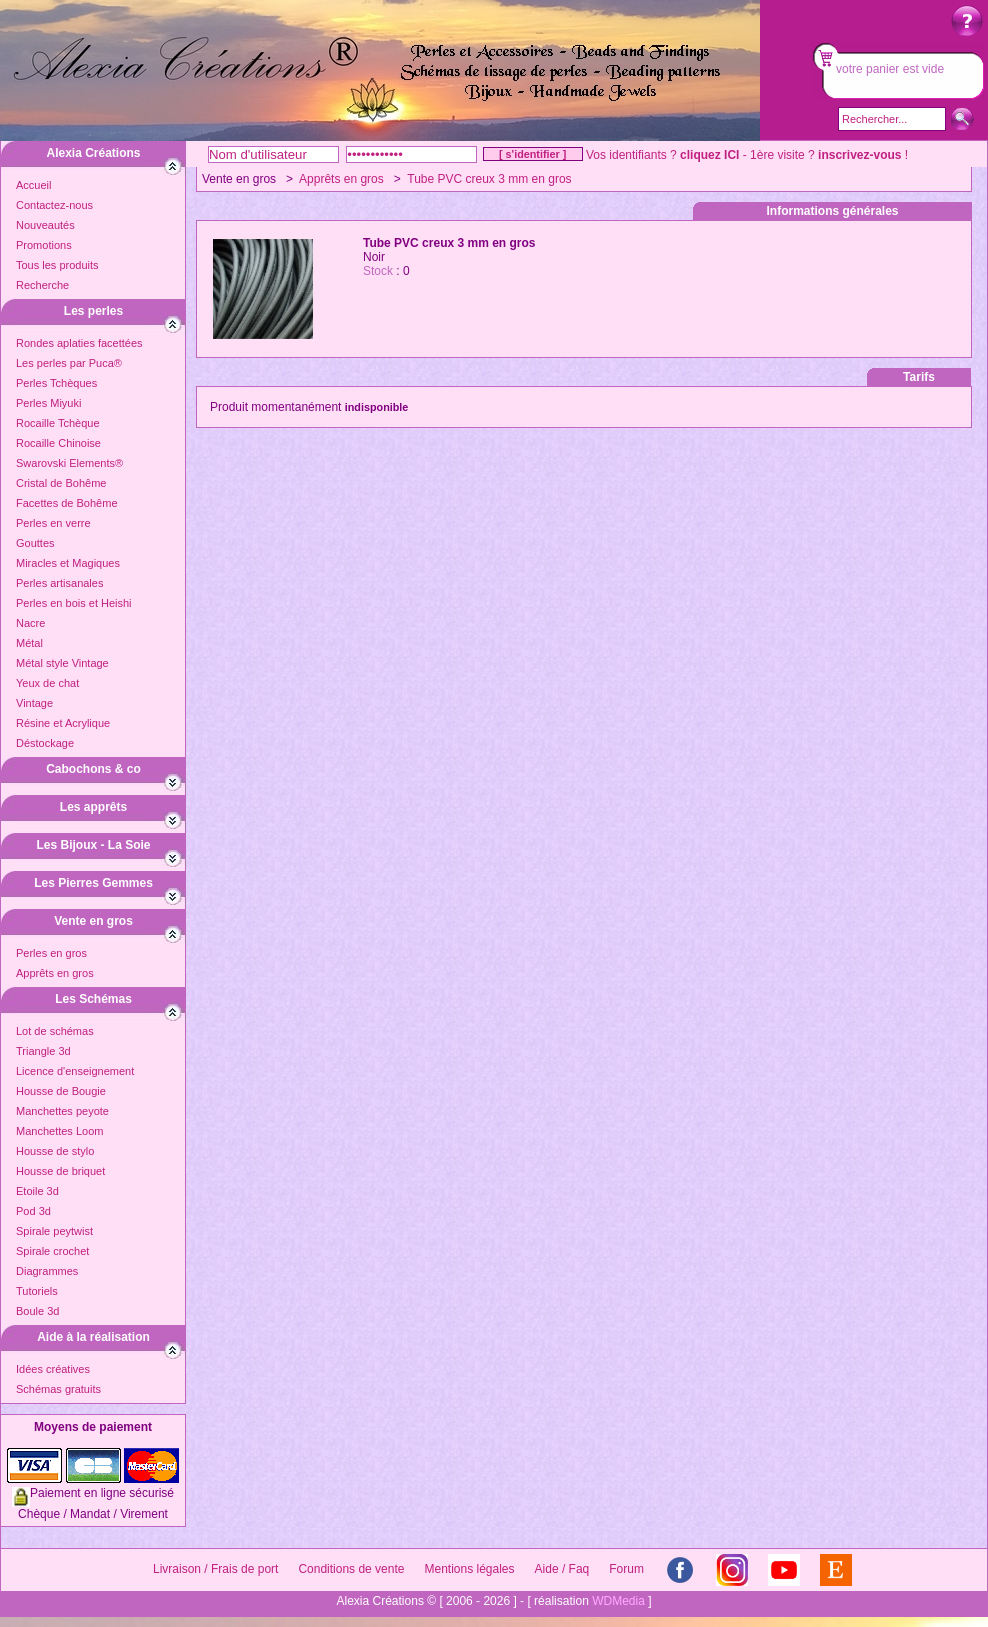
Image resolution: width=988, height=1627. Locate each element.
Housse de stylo (55, 1151)
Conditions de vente (351, 1569)
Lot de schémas (55, 1031)
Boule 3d (37, 1311)
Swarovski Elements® (69, 463)
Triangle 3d (43, 1051)
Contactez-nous (54, 205)
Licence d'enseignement (75, 1071)
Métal (29, 643)
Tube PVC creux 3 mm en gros (489, 179)
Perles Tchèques (56, 383)
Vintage (34, 703)
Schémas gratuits (58, 1389)
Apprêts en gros (55, 973)
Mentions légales (469, 1569)
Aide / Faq (562, 1569)
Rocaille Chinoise (58, 443)
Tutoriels (37, 1291)
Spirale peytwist (54, 1231)
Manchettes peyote (62, 1111)
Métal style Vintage (62, 663)
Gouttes (35, 543)
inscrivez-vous (859, 155)
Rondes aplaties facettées (79, 343)
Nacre (30, 623)
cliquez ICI (709, 155)
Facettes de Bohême (67, 503)
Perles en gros (51, 953)
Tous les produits (57, 265)
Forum (626, 1569)
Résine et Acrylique (63, 723)
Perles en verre (53, 523)
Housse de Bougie (61, 1091)
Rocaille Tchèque (58, 423)
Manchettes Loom (59, 1131)
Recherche (42, 285)
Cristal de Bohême (61, 483)
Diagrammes (47, 1271)
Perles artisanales (59, 583)
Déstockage (45, 743)
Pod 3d (33, 1211)
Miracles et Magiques (68, 563)
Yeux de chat (47, 683)
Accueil (33, 185)
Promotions (44, 245)
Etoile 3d (37, 1191)
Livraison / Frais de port (215, 1569)
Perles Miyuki (48, 403)
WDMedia (618, 1601)
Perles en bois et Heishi (74, 603)
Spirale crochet (52, 1251)
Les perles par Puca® (69, 363)
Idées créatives (53, 1369)
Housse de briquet (60, 1171)
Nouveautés (45, 225)
